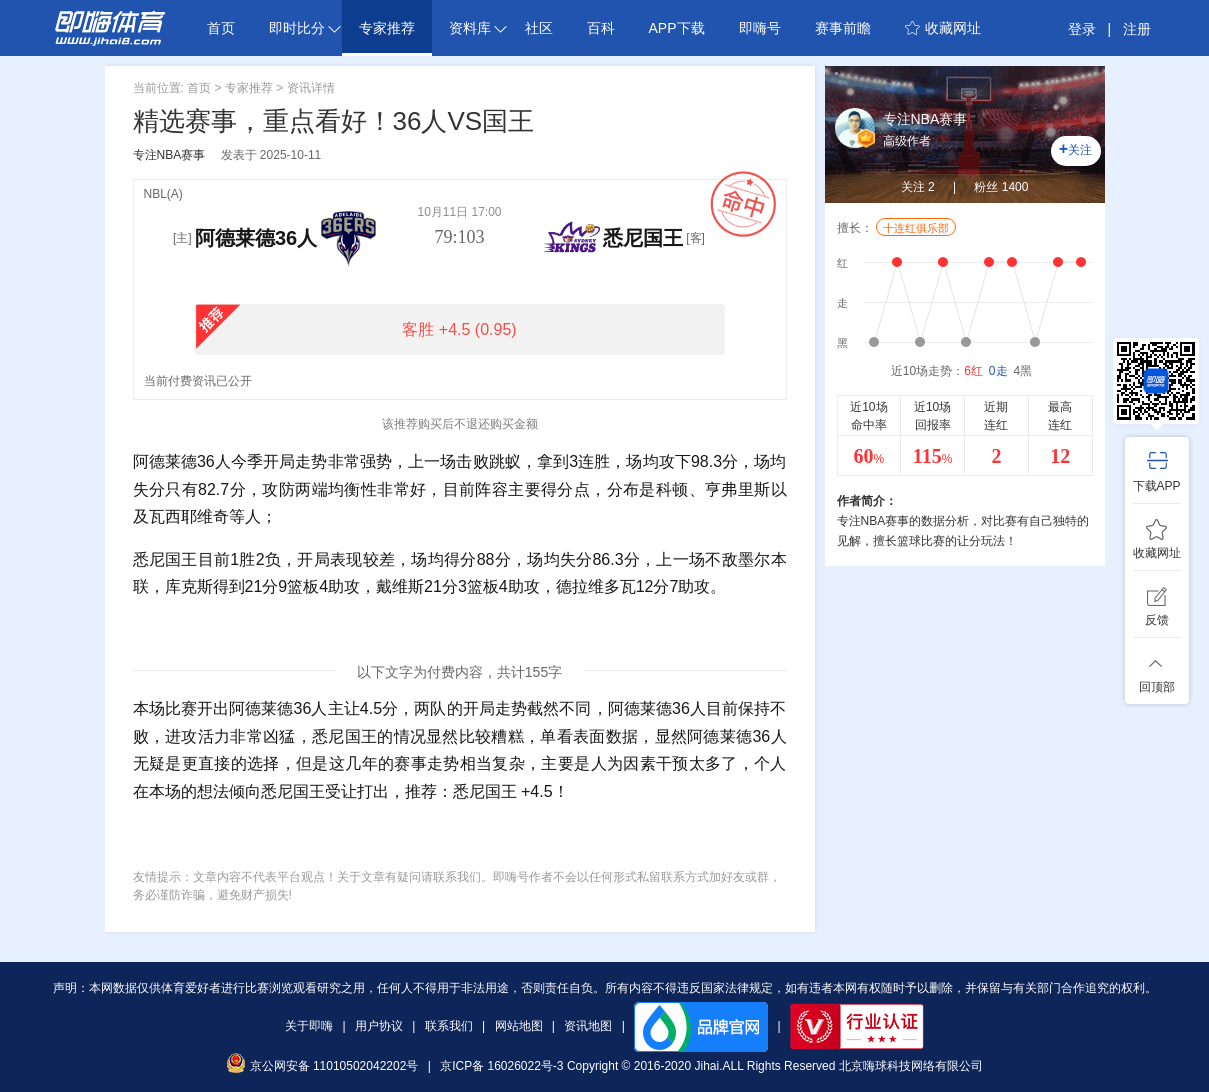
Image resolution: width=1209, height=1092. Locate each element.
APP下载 (677, 28)
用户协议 (379, 1026)
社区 (539, 28)
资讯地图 (588, 1026)
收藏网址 (943, 28)
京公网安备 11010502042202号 (322, 1066)
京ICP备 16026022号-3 (501, 1066)
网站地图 (519, 1026)
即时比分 (305, 28)
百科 (601, 28)
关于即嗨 (309, 1026)
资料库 (478, 28)
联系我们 (449, 1026)
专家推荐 (387, 28)
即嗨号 (760, 28)
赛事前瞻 (843, 28)
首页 (221, 28)
